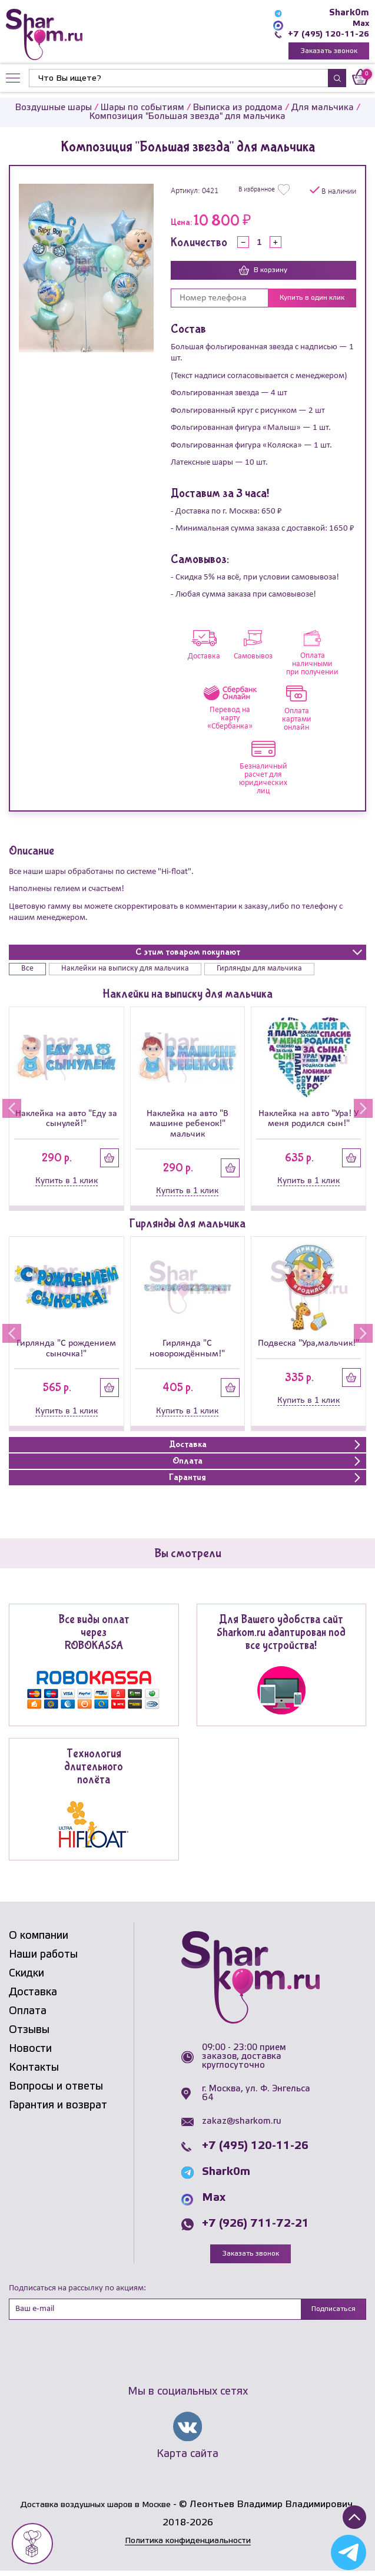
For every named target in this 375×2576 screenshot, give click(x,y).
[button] (9, 1110)
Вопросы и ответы (56, 2088)
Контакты (34, 2069)
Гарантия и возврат (58, 2107)
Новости (30, 2050)
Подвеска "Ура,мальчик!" (308, 1345)
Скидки (26, 1975)
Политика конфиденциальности (188, 2546)
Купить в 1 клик (66, 1182)
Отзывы (29, 2032)
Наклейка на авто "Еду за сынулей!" (66, 1120)
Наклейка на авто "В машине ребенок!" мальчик (187, 1126)
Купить (109, 1159)
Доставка (33, 1994)
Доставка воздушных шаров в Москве (95, 2510)
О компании (38, 1937)
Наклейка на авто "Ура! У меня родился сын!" (308, 1120)
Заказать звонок (328, 51)
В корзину (263, 272)
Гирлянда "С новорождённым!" (187, 1350)
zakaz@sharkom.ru (241, 2123)
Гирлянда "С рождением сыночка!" (66, 1350)
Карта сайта (187, 2457)
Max (360, 23)
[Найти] (178, 80)
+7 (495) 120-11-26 (326, 34)
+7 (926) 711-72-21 (255, 2225)
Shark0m (349, 13)
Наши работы (43, 1956)
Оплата (28, 2013)
